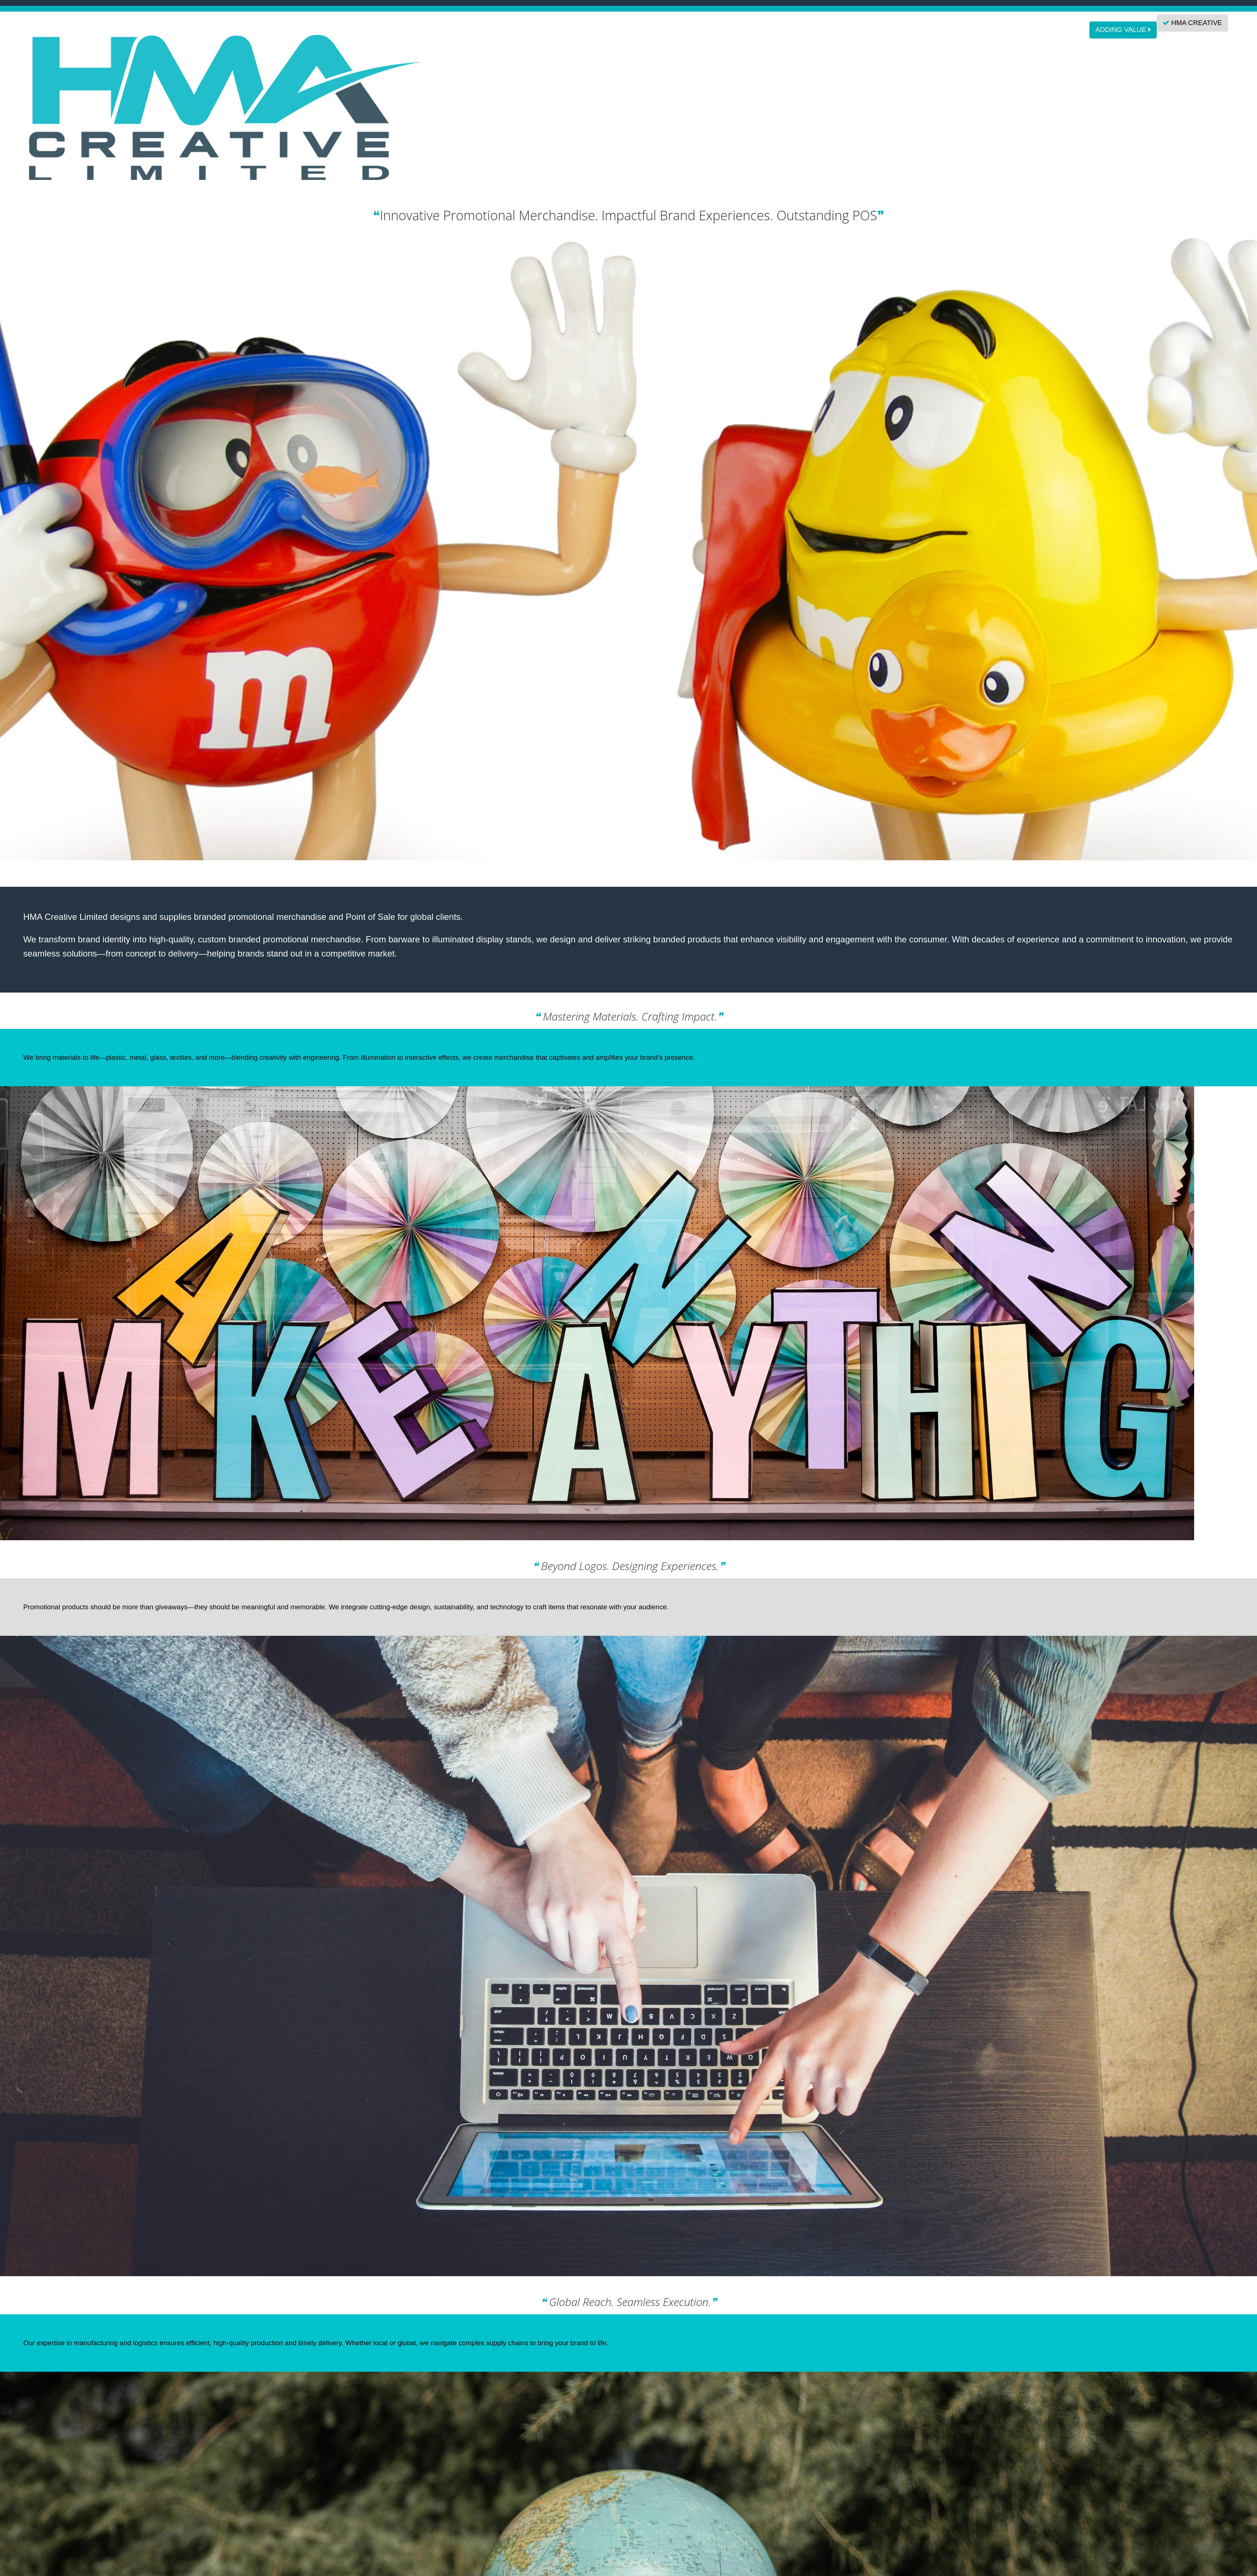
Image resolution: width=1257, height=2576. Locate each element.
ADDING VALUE (1123, 29)
